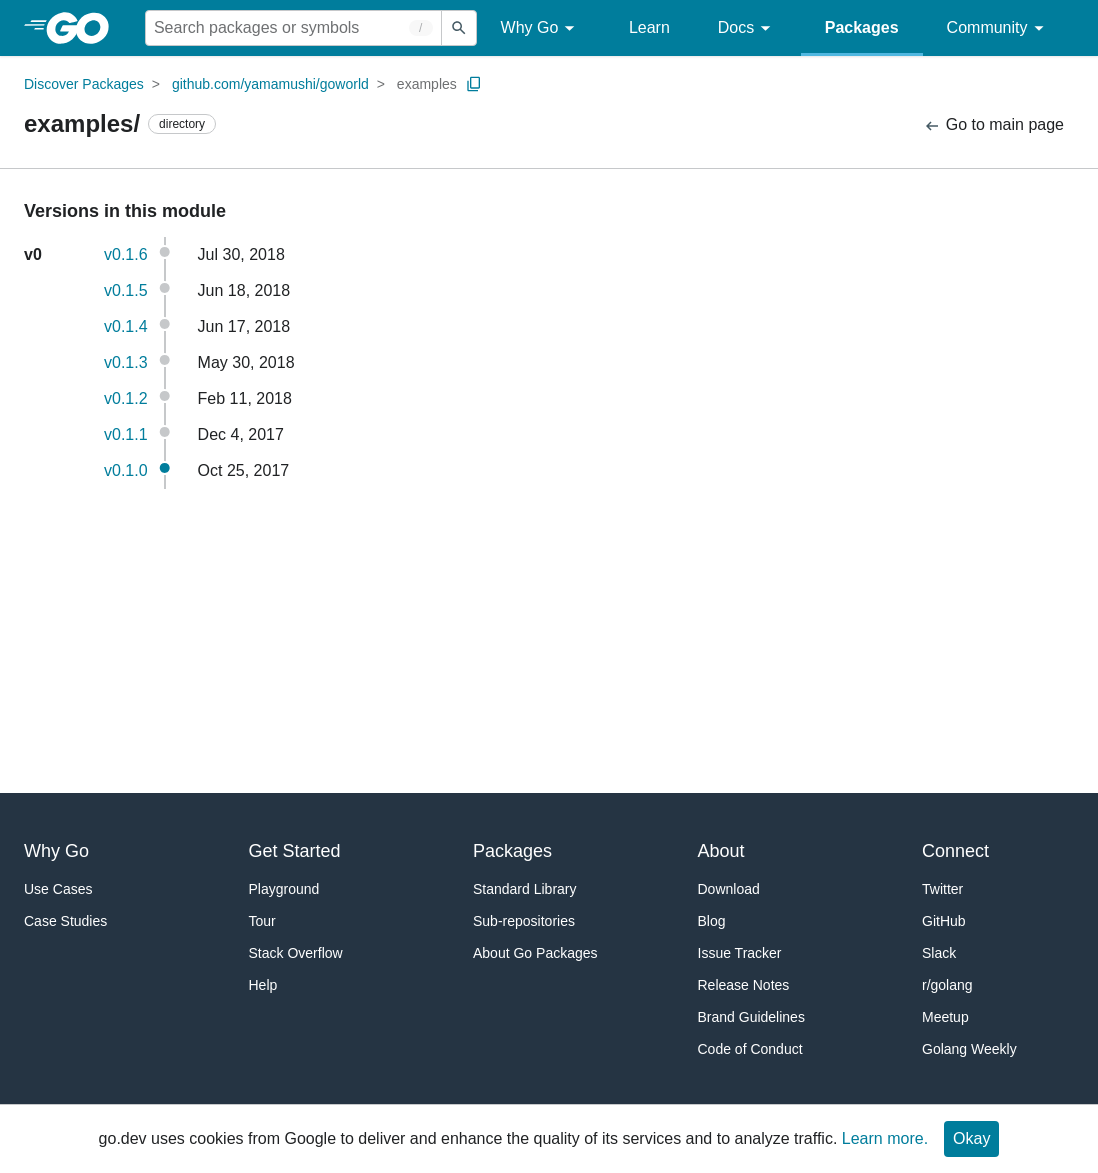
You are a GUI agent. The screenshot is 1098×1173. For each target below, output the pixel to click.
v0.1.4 (126, 326)
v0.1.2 (126, 398)
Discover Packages (84, 84)
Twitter (942, 889)
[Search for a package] (293, 28)
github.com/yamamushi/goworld (270, 84)
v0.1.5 (126, 290)
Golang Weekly (969, 1049)
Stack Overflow (296, 953)
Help (263, 985)
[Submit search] (459, 28)
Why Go (541, 28)
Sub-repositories (524, 921)
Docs (747, 28)
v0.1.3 (126, 362)
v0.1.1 (126, 434)
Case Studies (65, 921)
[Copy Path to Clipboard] (474, 84)
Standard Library (525, 889)
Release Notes (744, 985)
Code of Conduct (750, 1049)
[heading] (84, 28)
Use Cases (58, 889)
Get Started (295, 851)
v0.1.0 (126, 470)
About (721, 851)
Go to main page (993, 125)
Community (998, 28)
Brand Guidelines (751, 1017)
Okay (971, 1138)
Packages (862, 27)
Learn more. (885, 1138)
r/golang (947, 985)
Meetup (945, 1017)
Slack (939, 953)
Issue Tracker (740, 953)
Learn (649, 27)
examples (427, 84)
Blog (712, 921)
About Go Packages (535, 953)
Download (729, 889)
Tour (262, 921)
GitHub (944, 921)
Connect (955, 851)
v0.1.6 (126, 254)
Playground (284, 889)
